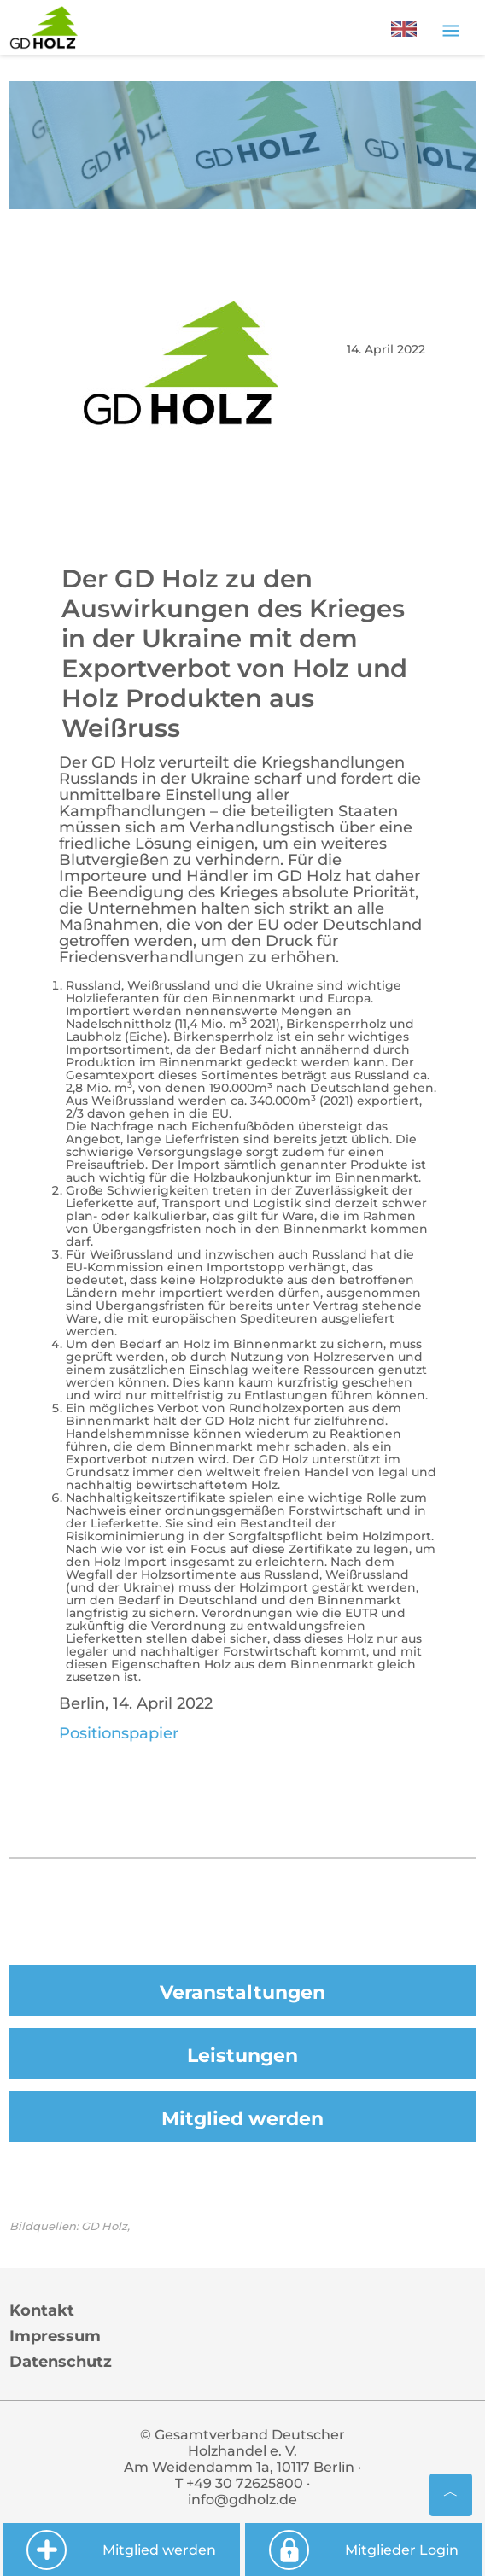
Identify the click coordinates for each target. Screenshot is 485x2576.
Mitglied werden (242, 2118)
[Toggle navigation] (450, 30)
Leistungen (242, 2055)
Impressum (55, 2336)
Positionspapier (118, 1733)
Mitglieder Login (363, 2550)
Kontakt (41, 2310)
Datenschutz (60, 2361)
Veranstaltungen (242, 1992)
